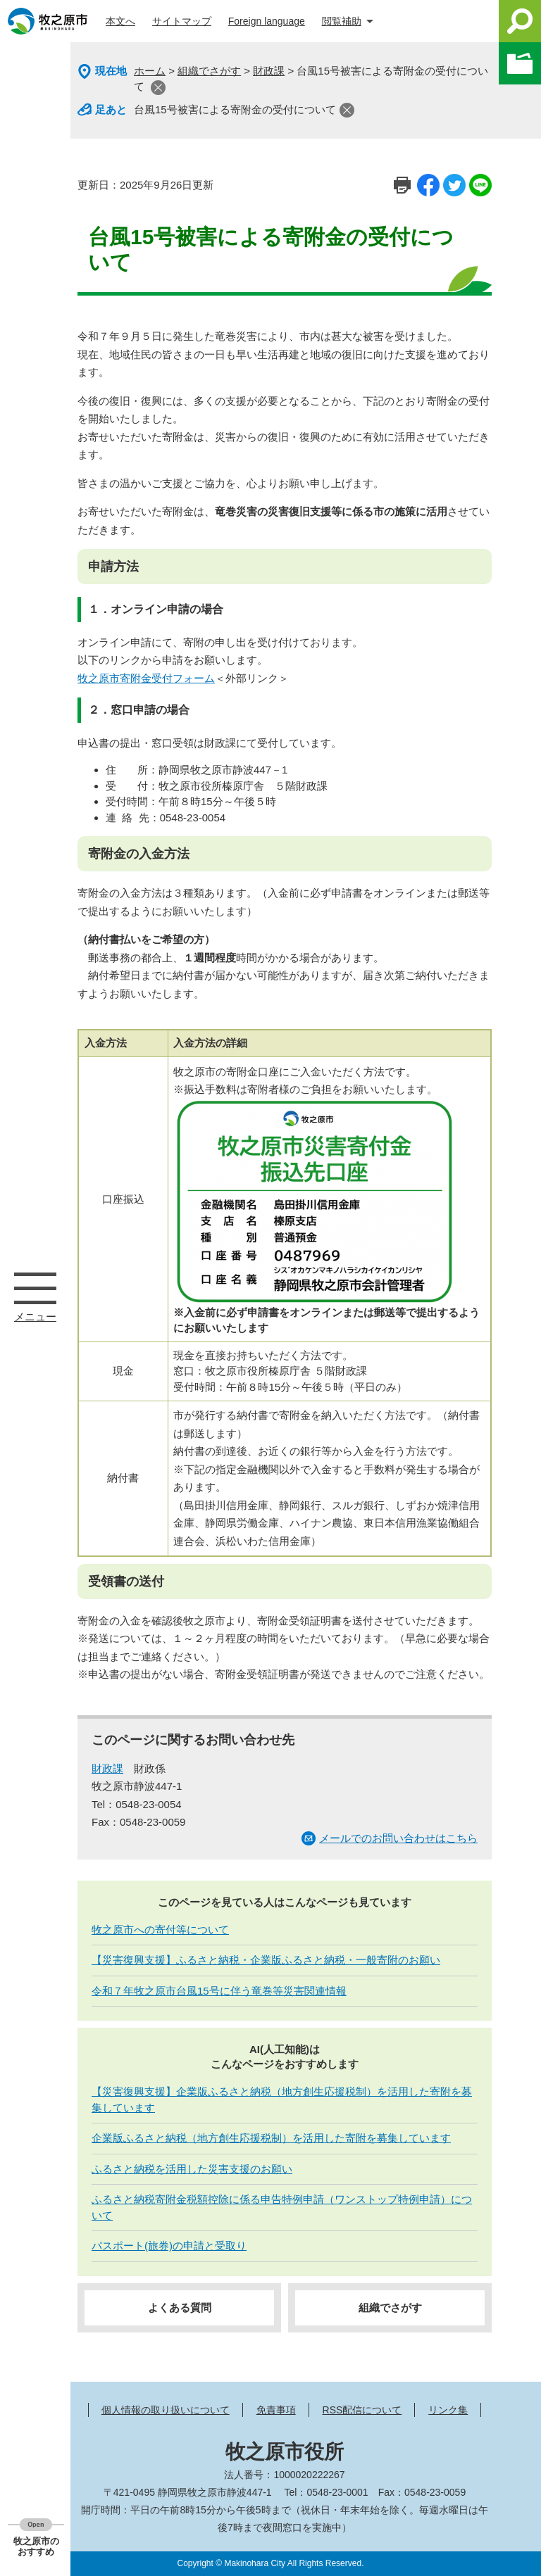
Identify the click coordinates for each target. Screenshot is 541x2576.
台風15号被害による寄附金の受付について (235, 109)
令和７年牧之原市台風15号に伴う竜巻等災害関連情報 (219, 1991)
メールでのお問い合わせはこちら (398, 1838)
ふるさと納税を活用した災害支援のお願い (192, 2169)
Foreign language (266, 21)
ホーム (150, 71)
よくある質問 (179, 2307)
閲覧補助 (341, 21)
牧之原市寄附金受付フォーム (146, 678)
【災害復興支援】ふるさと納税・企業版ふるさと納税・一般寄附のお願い (266, 1960)
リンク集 (448, 2410)
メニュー (35, 1288)
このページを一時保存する (520, 63)
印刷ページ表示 (402, 185)
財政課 (269, 71)
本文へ (120, 21)
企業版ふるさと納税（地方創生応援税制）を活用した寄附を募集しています (271, 2138)
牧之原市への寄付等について (160, 1930)
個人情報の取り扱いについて (165, 2410)
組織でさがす (209, 71)
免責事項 (276, 2410)
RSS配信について (362, 2410)
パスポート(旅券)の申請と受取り (169, 2246)
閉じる (158, 87)
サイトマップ (181, 21)
